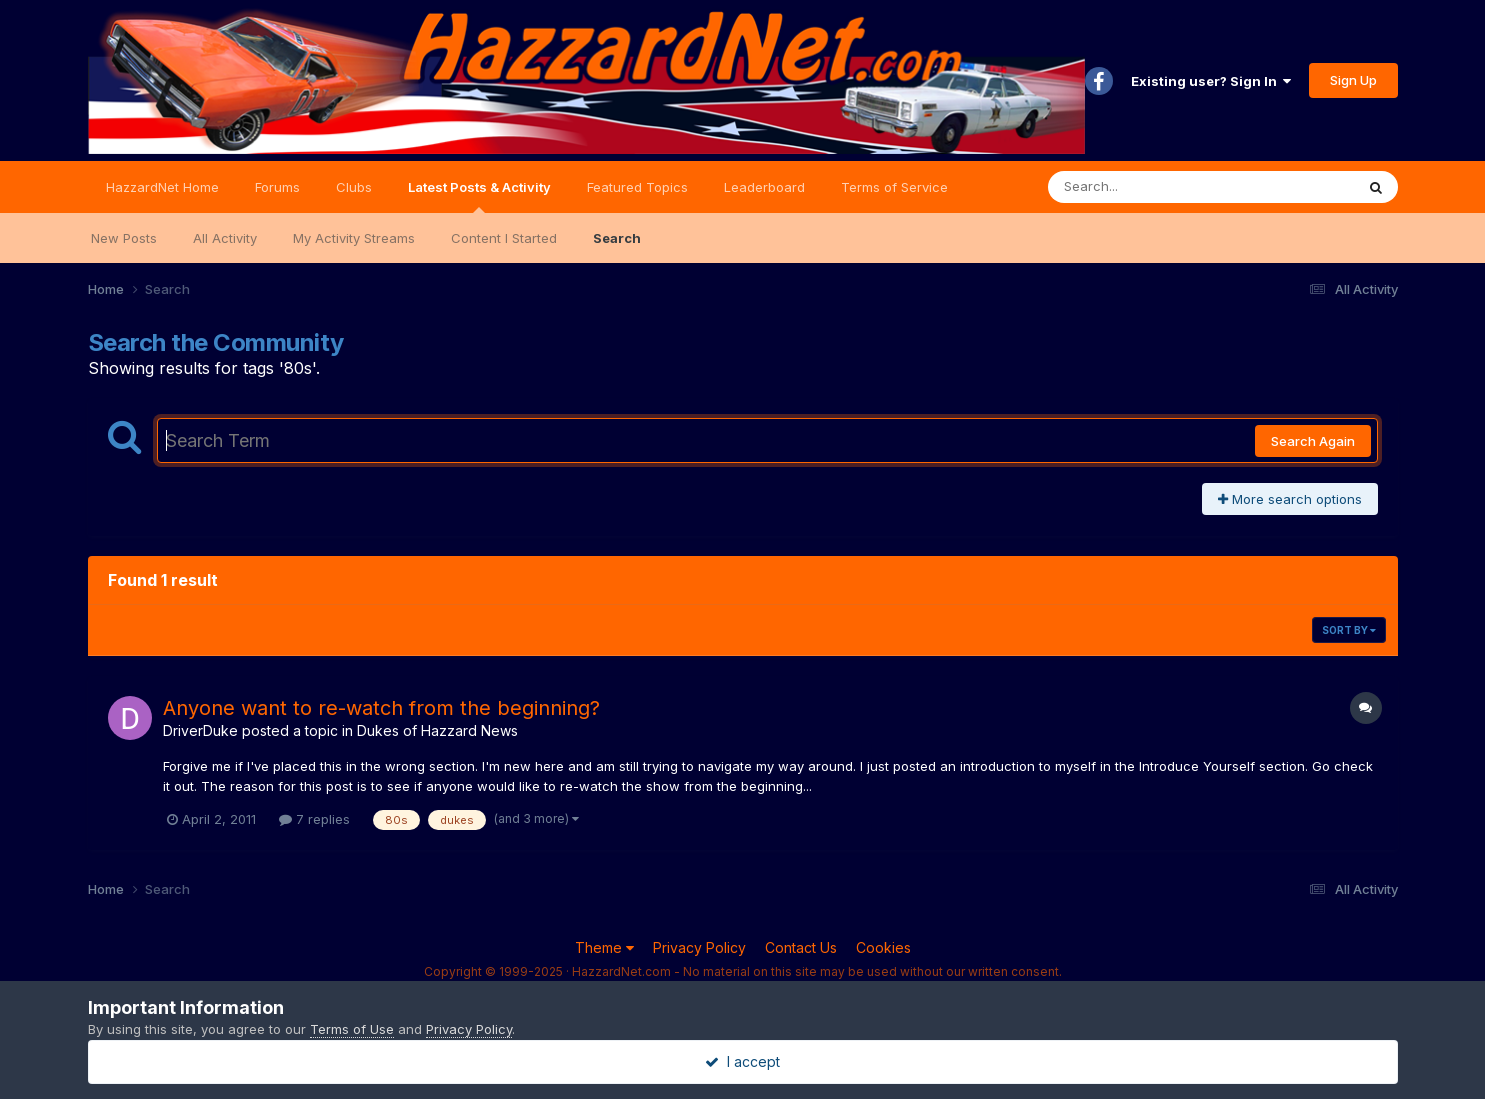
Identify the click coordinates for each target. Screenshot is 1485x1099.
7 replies (314, 819)
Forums (277, 187)
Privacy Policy (699, 947)
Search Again (1313, 441)
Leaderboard (764, 187)
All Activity (225, 238)
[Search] (1146, 187)
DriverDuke (200, 730)
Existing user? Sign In (1211, 81)
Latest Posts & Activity (479, 196)
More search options (1290, 499)
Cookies (883, 947)
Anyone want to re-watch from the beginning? (381, 708)
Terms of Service (894, 187)
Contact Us (801, 947)
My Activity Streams (354, 238)
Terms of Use (352, 1029)
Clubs (354, 187)
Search (617, 238)
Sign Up (1353, 80)
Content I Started (504, 238)
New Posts (124, 238)
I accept (742, 1061)
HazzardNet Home (162, 187)
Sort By (1349, 630)
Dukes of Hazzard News (437, 730)
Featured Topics (637, 187)
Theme (604, 947)
